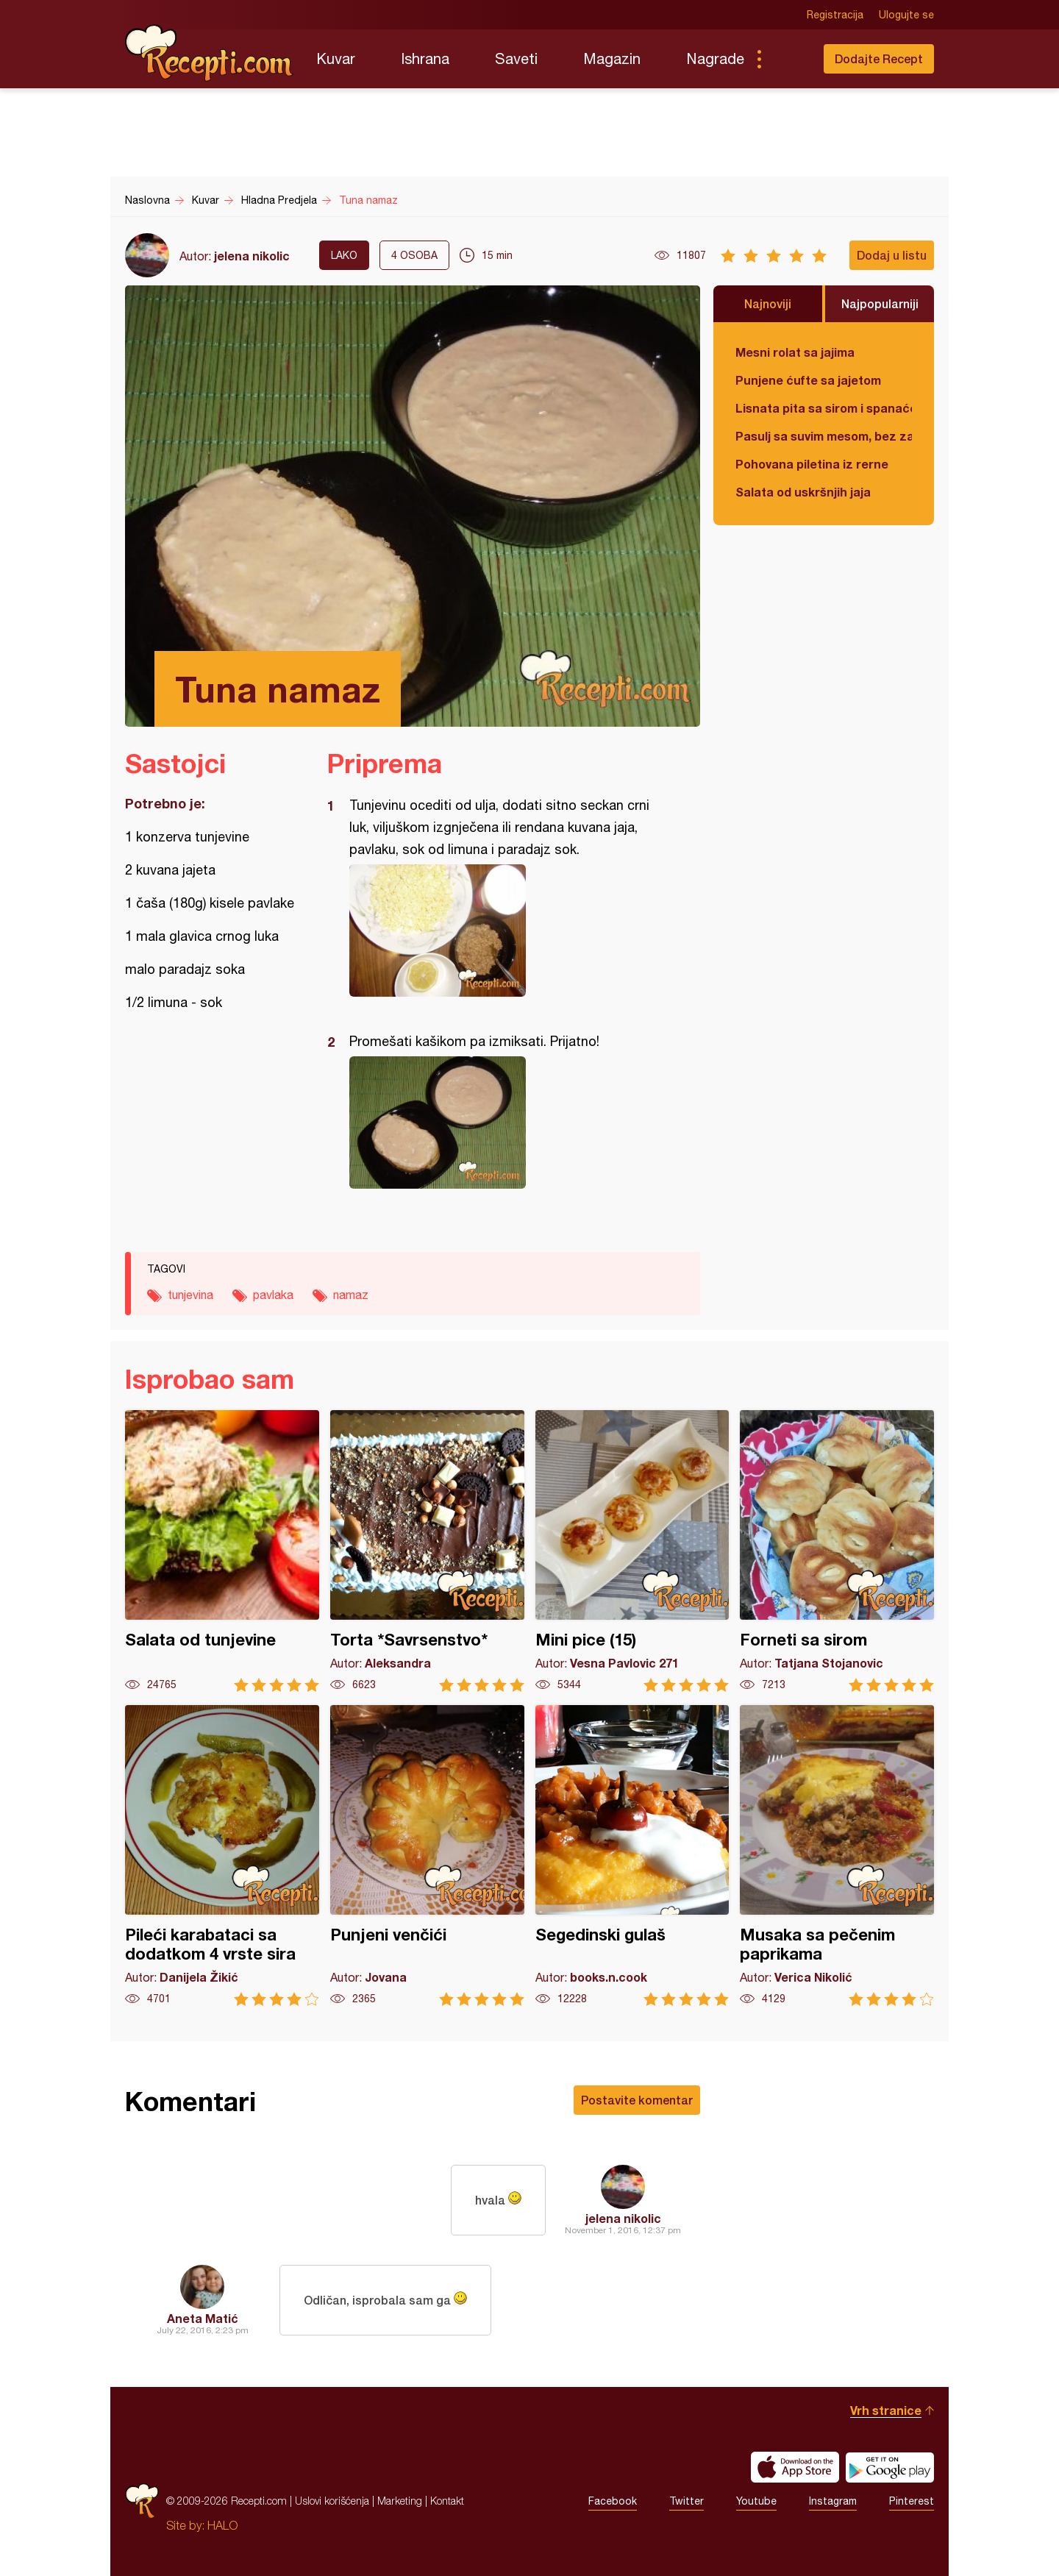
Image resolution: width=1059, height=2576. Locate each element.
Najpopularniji (880, 303)
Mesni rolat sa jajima (795, 352)
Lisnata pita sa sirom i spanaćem (823, 408)
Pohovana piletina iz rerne (811, 464)
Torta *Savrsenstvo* (427, 1551)
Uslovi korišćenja (332, 2500)
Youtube (756, 2501)
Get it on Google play (890, 2467)
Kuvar (335, 58)
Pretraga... (788, 59)
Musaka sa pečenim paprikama (837, 1855)
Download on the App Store (795, 2467)
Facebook (612, 2501)
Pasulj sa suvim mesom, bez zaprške (823, 436)
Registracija (835, 15)
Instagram (833, 2501)
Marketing (399, 2500)
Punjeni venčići (427, 1855)
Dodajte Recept (879, 58)
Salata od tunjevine (222, 1551)
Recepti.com (209, 53)
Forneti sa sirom (837, 1551)
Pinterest (911, 2501)
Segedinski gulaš (632, 1855)
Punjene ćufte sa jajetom (808, 380)
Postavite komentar (637, 2100)
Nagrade (715, 58)
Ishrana (425, 58)
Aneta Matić (202, 2318)
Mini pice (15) (632, 1551)
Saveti (516, 58)
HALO (222, 2525)
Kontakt (447, 2500)
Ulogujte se (906, 15)
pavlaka (273, 1294)
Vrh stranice (885, 2410)
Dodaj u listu (892, 255)
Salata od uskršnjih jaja (803, 492)
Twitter (686, 2501)
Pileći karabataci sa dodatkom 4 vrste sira (222, 1855)
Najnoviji (767, 303)
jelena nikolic (252, 256)
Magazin (612, 58)
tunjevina (190, 1294)
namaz (350, 1294)
